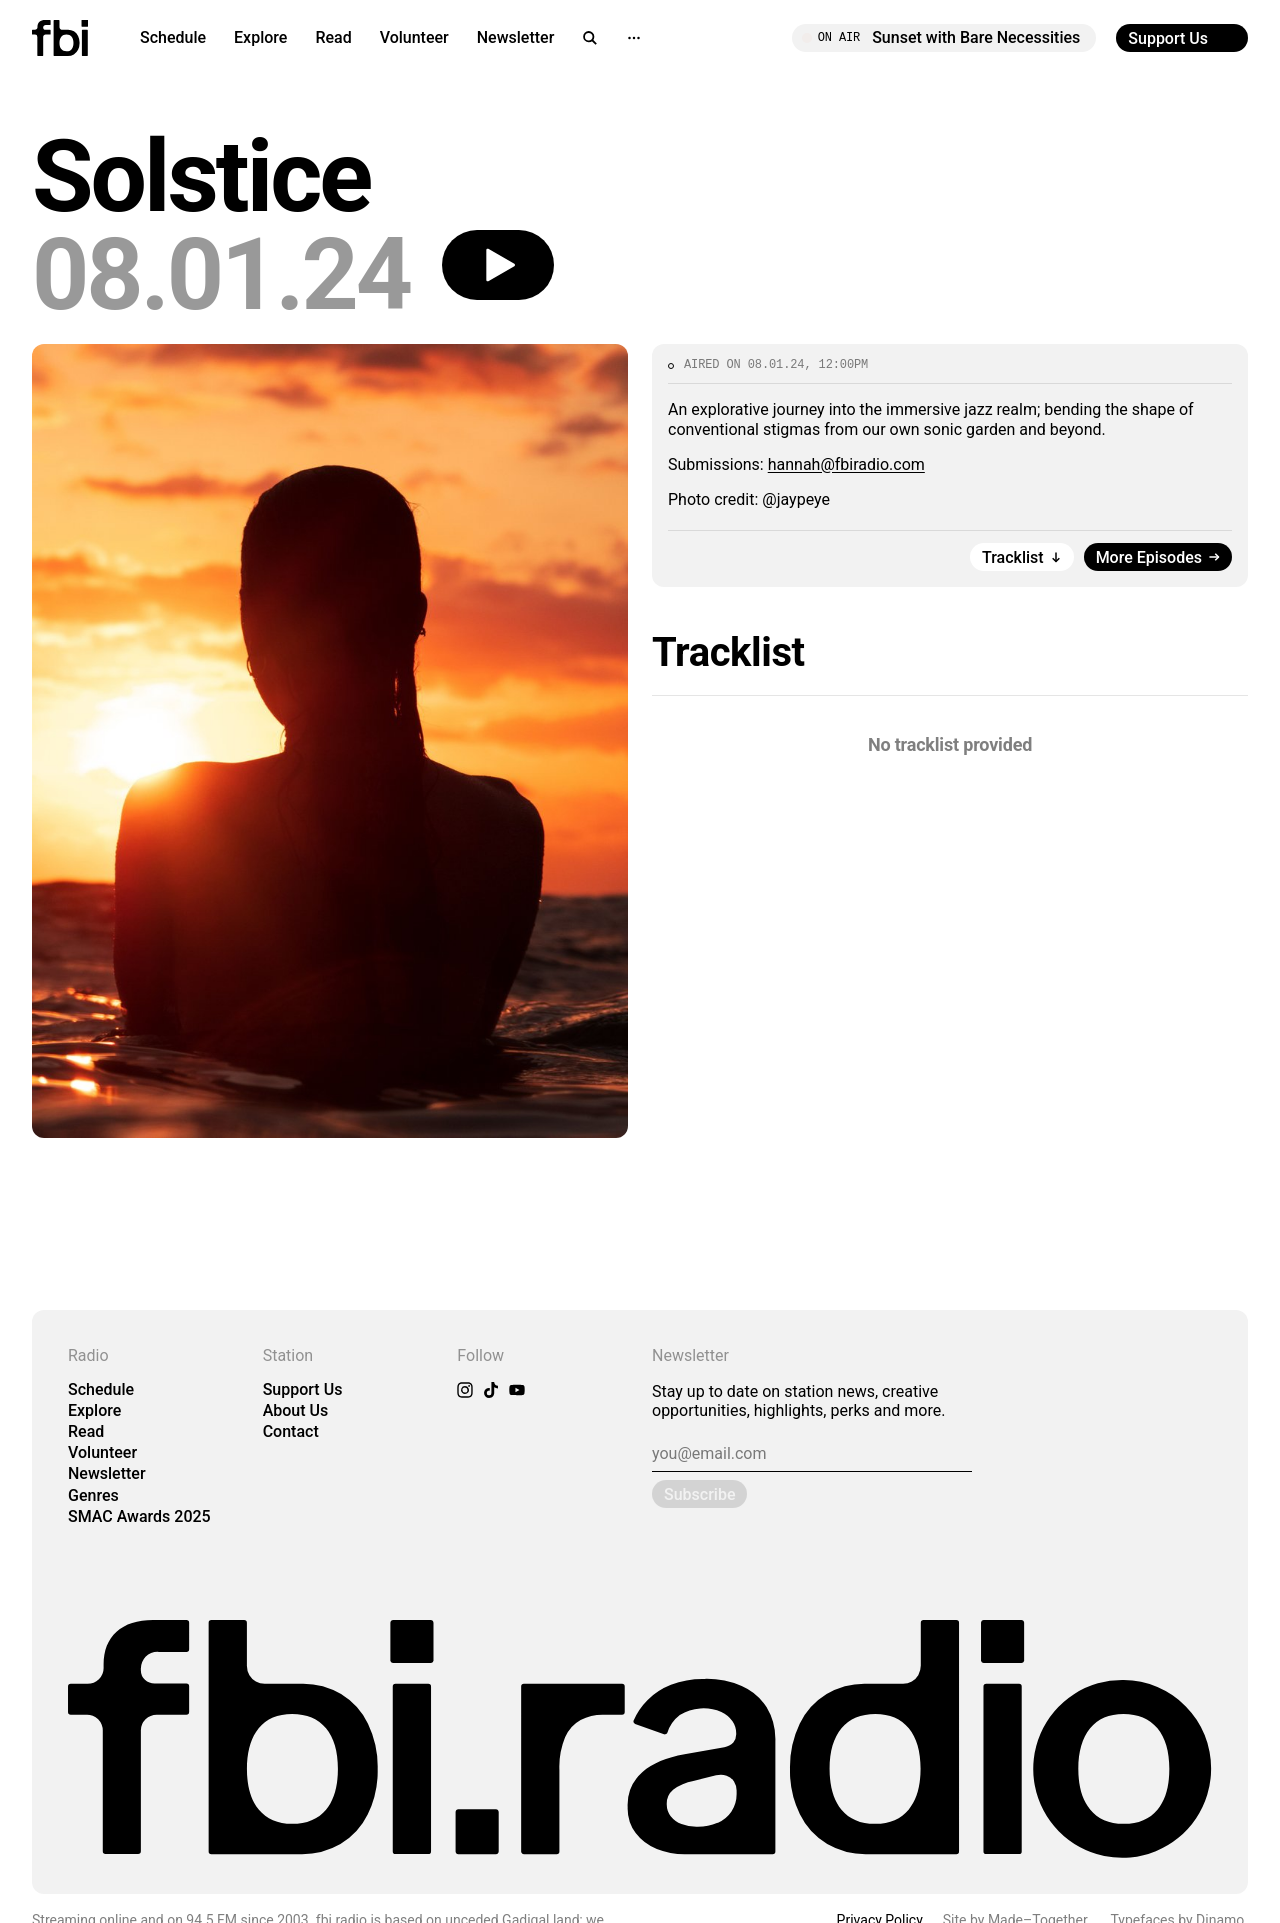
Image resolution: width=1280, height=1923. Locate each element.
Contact (291, 1431)
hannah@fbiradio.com (846, 464)
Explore (260, 37)
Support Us (303, 1389)
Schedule (173, 37)
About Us (296, 1410)
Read (333, 37)
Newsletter (516, 37)
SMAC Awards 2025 (139, 1516)
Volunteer (414, 37)
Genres (93, 1495)
